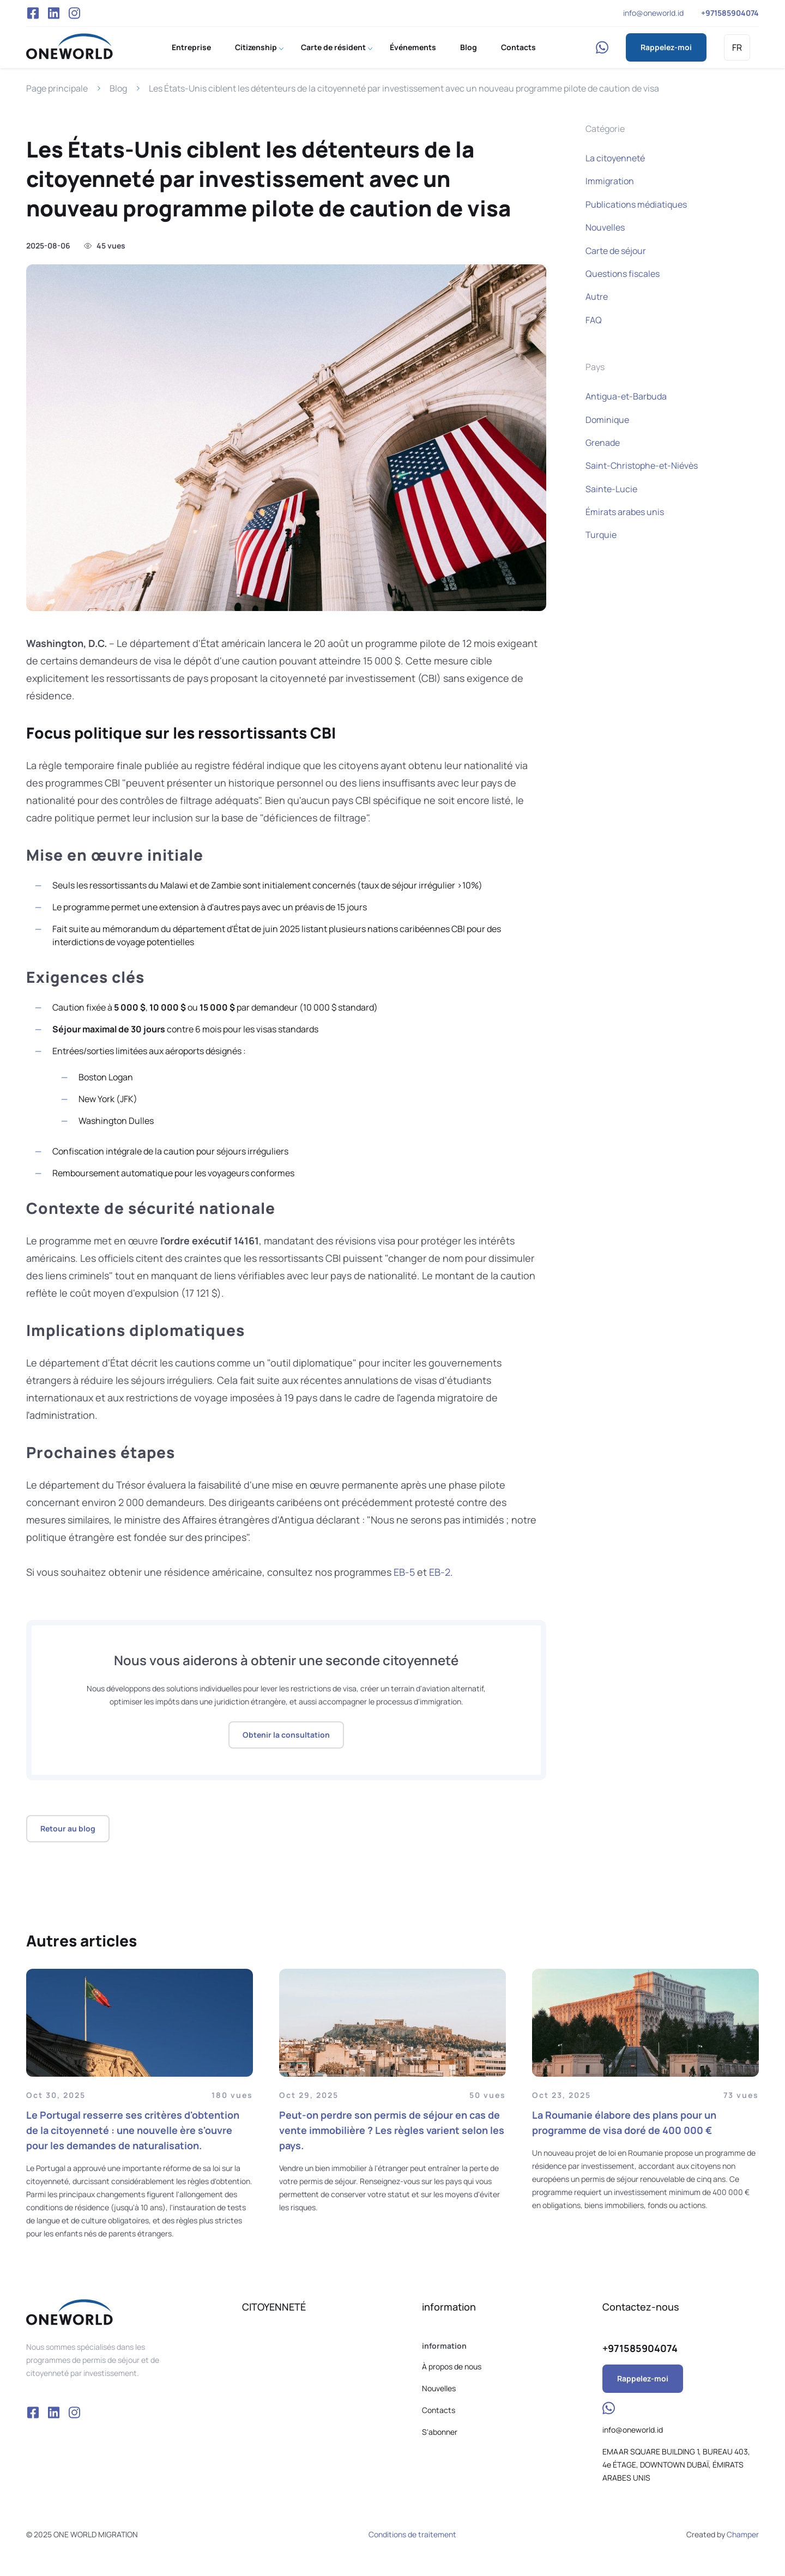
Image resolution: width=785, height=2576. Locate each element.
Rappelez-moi (666, 47)
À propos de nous (451, 2366)
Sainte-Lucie (611, 489)
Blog (468, 47)
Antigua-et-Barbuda (626, 396)
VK (53, 13)
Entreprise (191, 47)
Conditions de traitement (412, 2534)
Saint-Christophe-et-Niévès (641, 465)
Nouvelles (605, 227)
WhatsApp (601, 47)
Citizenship (256, 47)
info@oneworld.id (653, 13)
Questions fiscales (622, 274)
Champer (743, 2534)
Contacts (518, 47)
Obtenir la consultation (286, 1735)
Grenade (602, 443)
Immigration (609, 181)
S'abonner (439, 2432)
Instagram (74, 13)
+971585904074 (730, 13)
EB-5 (404, 1572)
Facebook (32, 13)
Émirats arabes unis (624, 512)
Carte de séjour (615, 251)
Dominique (607, 420)
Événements (413, 47)
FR (737, 47)
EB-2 (439, 1572)
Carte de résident (333, 47)
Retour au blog (67, 1828)
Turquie (601, 535)
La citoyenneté (615, 158)
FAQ (593, 320)
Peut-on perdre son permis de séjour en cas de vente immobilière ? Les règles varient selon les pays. (391, 2130)
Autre (596, 296)
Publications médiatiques (636, 204)
